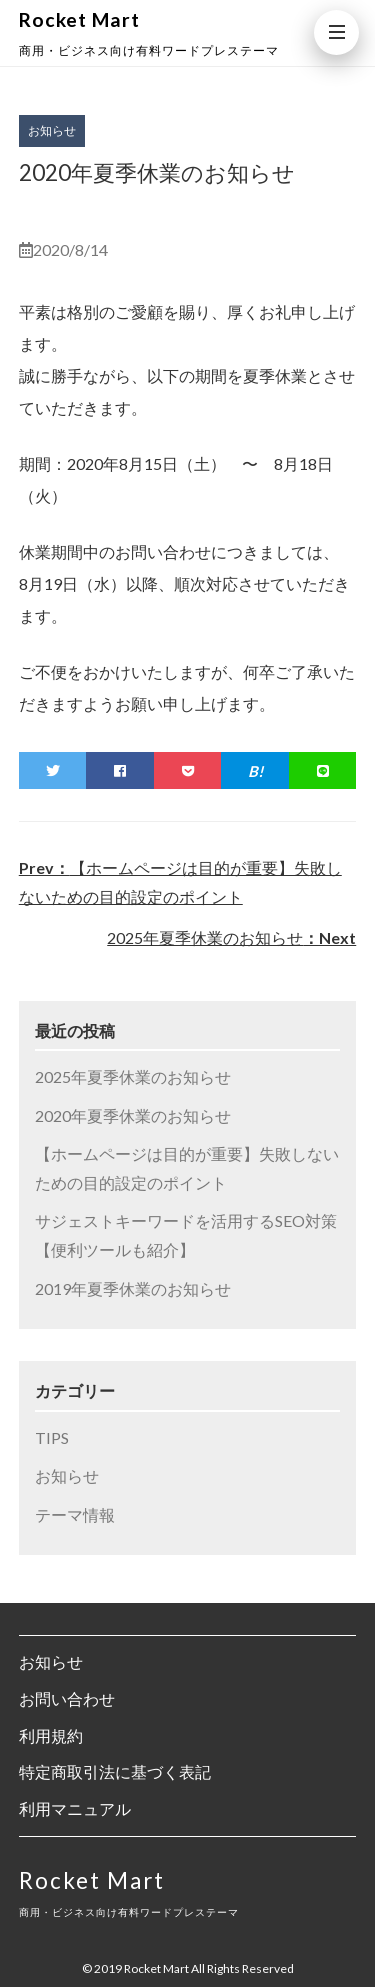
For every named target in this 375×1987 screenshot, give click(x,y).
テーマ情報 (75, 1514)
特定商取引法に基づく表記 (115, 1771)
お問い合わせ (67, 1698)
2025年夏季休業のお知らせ (231, 937)
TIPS (52, 1437)
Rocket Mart (79, 19)
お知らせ (67, 1475)
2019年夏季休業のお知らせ (133, 1288)
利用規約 (51, 1735)
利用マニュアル (75, 1808)
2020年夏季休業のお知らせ (133, 1115)
